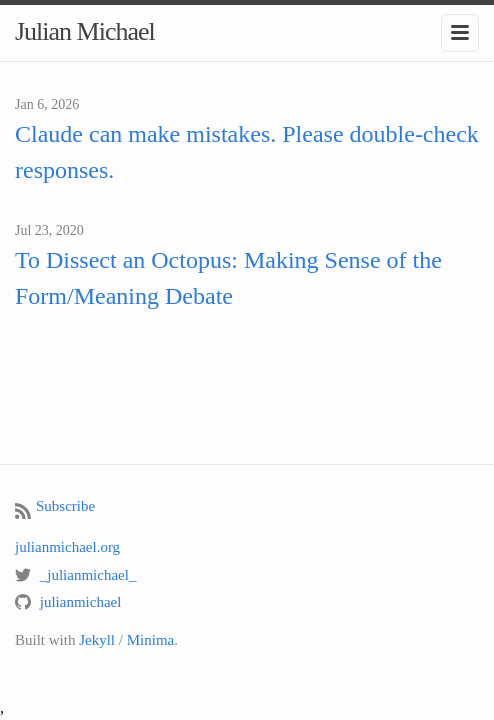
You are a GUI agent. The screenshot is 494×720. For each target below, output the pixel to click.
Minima (151, 640)
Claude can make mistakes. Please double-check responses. (247, 152)
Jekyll (97, 640)
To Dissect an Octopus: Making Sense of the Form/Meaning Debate (228, 278)
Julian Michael (85, 31)
